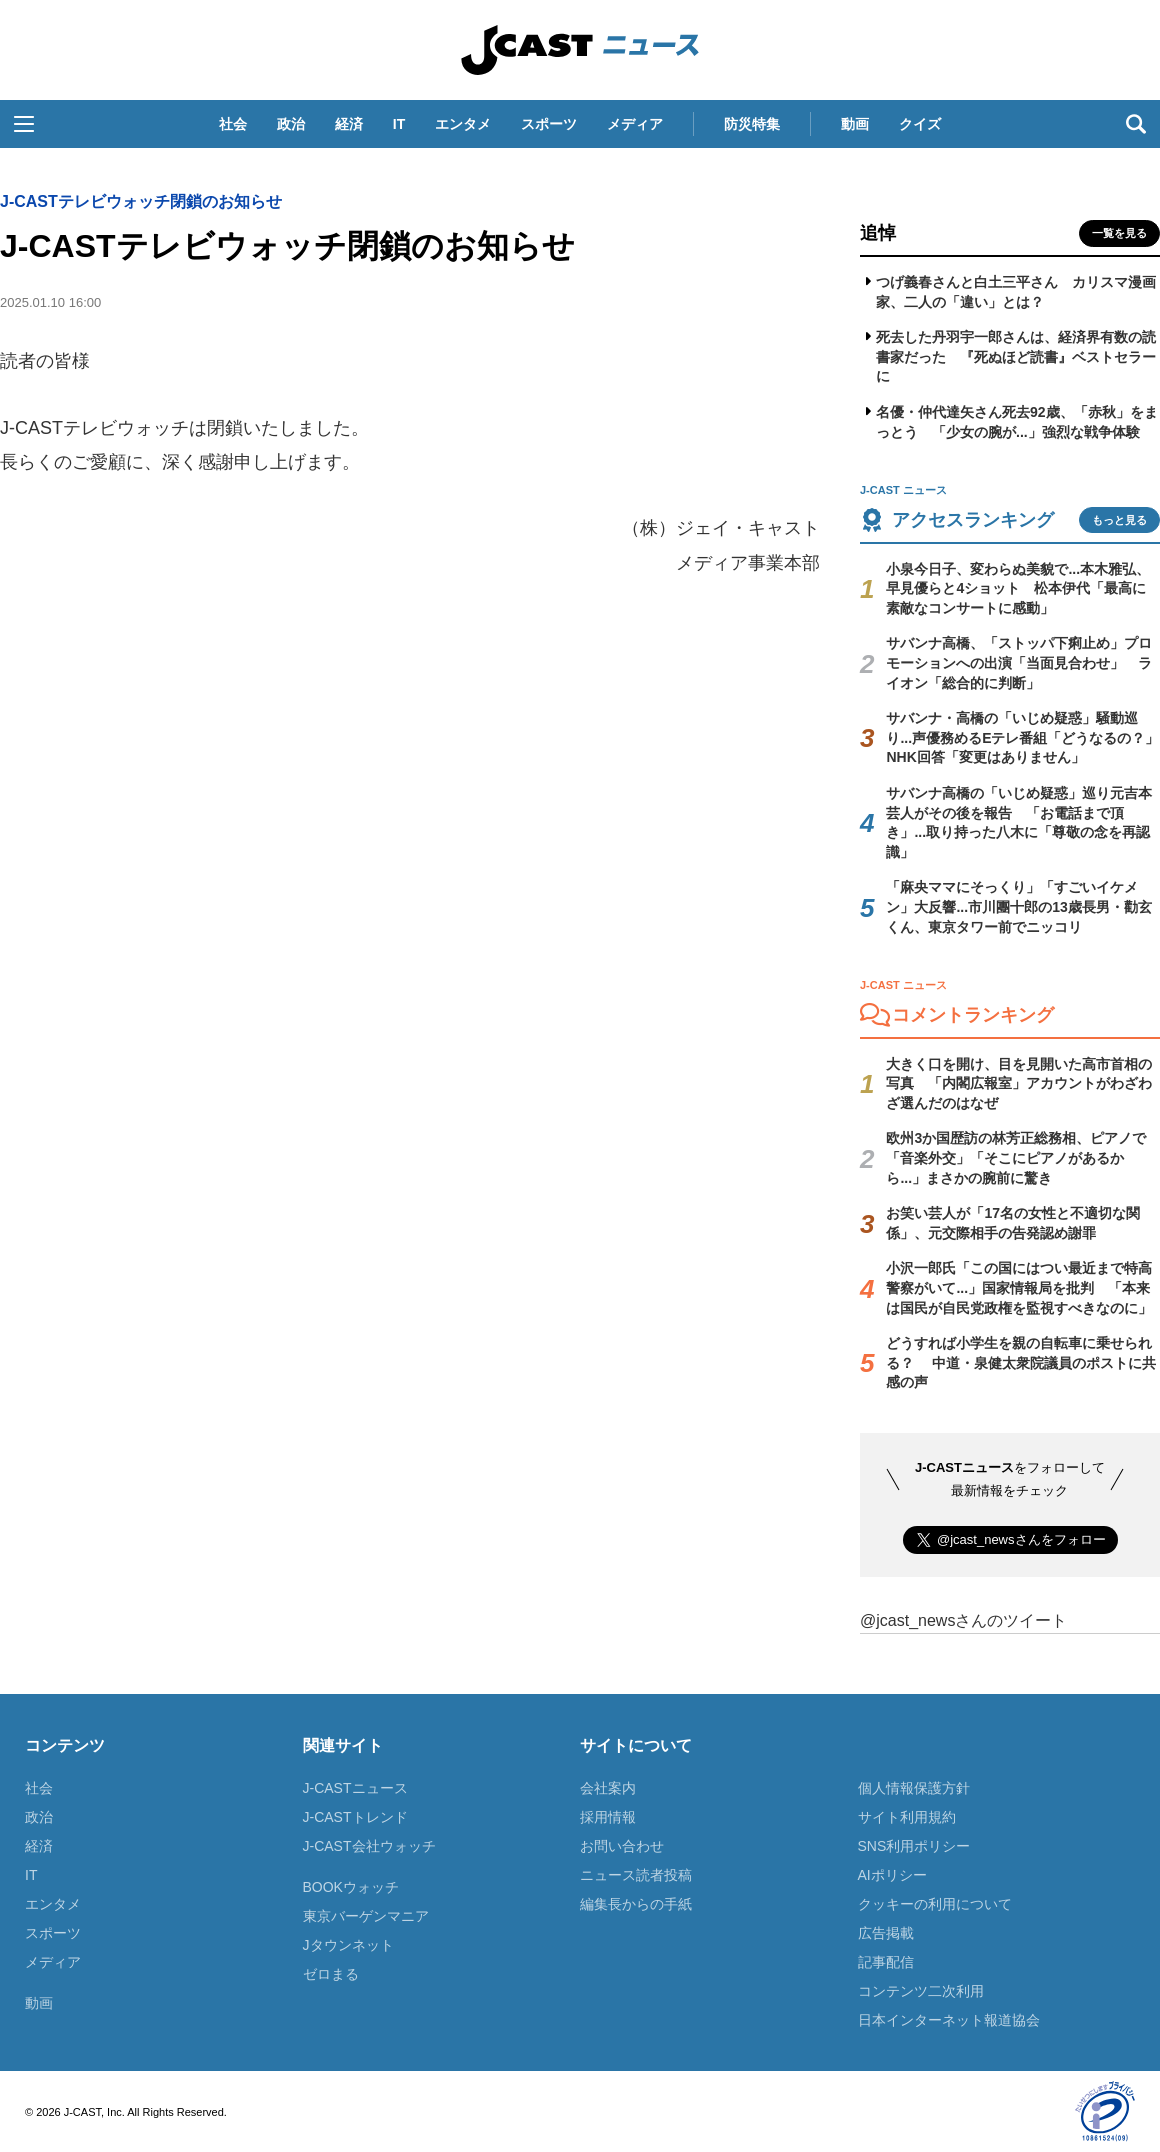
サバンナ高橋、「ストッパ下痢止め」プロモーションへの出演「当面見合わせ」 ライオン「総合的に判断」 (1019, 662)
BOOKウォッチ (351, 1887)
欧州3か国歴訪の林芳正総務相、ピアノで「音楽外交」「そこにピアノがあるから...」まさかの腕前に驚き (1016, 1157)
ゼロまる (331, 1974)
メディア (635, 124)
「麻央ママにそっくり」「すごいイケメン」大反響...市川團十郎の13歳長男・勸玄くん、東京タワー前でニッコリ (1018, 906)
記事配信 (886, 1962)
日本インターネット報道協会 (949, 2020)
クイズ (920, 124)
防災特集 (752, 124)
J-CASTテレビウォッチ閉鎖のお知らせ (141, 201)
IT (399, 124)
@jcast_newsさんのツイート (963, 1620)
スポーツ (549, 124)
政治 (291, 124)
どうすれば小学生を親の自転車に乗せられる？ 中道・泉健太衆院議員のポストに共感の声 (1021, 1362)
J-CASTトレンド (355, 1817)
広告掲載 (886, 1933)
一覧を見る (1119, 233)
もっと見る (1119, 520)
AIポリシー (892, 1875)
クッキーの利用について (935, 1904)
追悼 (878, 233)
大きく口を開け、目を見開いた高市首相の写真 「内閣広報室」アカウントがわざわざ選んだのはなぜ (1019, 1083)
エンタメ (463, 124)
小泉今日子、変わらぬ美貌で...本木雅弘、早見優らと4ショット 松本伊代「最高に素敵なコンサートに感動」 (1018, 588)
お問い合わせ (622, 1846)
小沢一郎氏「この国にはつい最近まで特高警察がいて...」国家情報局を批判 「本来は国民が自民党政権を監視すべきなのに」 (1019, 1287)
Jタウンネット (348, 1945)
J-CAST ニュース (580, 50)
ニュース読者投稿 (636, 1875)
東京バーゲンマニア (366, 1916)
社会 (233, 124)
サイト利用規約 (907, 1817)
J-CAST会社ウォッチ (369, 1846)
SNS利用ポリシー (914, 1846)
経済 (349, 124)
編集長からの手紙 (636, 1904)
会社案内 (608, 1788)
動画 (855, 124)
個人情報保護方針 (914, 1788)
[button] (24, 124)
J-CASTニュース (355, 1788)
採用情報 (608, 1817)
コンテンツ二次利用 (921, 1991)
